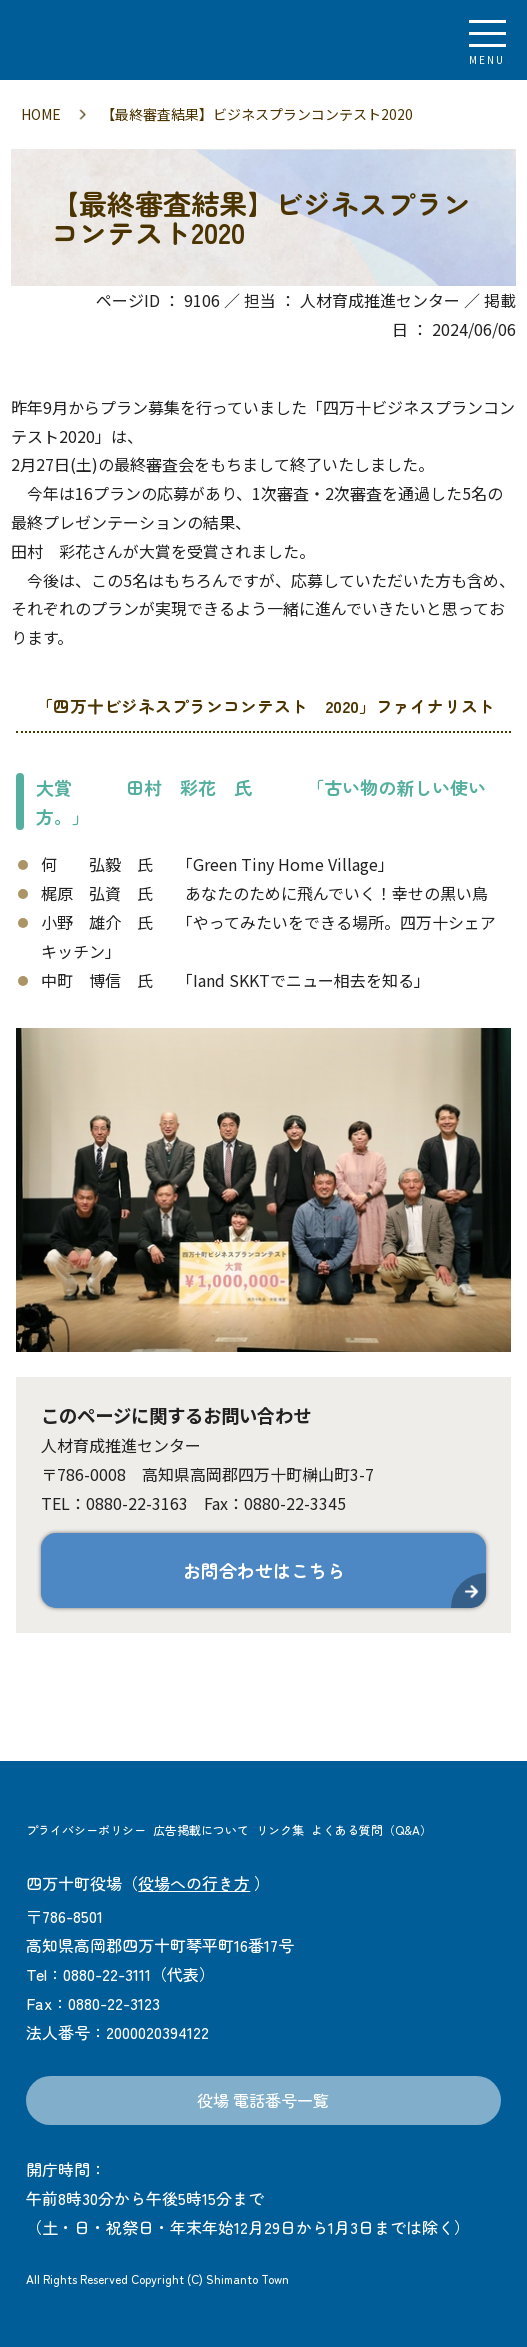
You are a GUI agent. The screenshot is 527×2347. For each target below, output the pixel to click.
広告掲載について (201, 1829)
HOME (41, 114)
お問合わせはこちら (264, 1570)
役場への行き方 (194, 1883)
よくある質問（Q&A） (371, 1829)
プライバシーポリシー (86, 1829)
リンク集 (280, 1829)
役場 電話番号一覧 (263, 2100)
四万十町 (125, 40)
